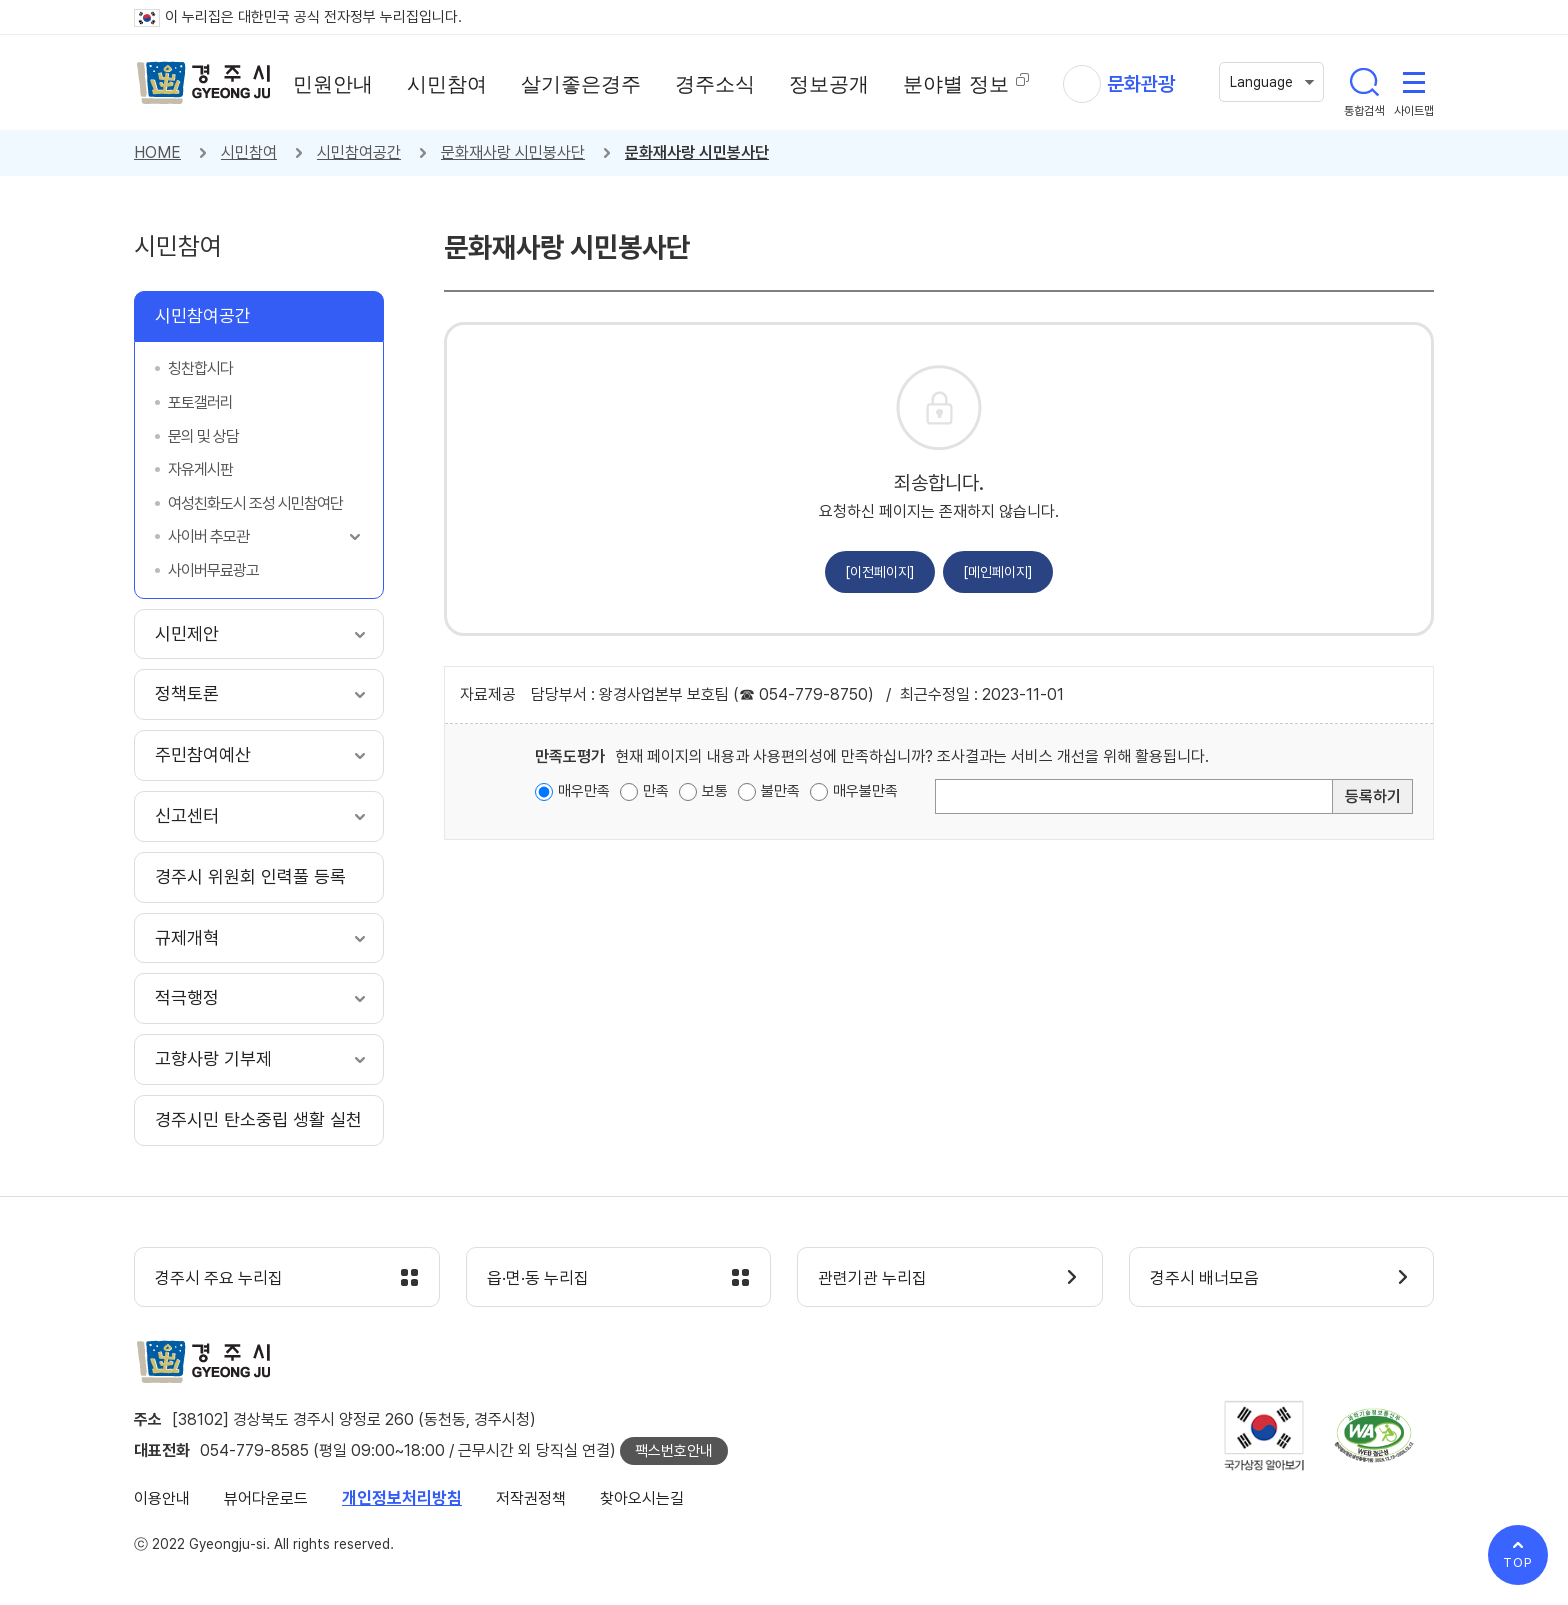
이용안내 (162, 1498)
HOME (157, 152)
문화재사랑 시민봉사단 (513, 152)
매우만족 (584, 791)
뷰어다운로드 (266, 1498)
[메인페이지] (998, 572)
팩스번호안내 (674, 1451)
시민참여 (249, 152)
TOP (1518, 1562)
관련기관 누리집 (872, 1278)
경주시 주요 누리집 (219, 1278)
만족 (656, 791)
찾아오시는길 (642, 1498)
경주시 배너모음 (1204, 1278)
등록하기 (1373, 796)
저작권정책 (531, 1498)
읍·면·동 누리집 (538, 1278)
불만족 (780, 791)
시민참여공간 (359, 152)
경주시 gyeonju (204, 83)
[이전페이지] (880, 572)
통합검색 (1364, 82)
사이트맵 (1414, 82)
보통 (715, 791)
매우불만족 (865, 791)
